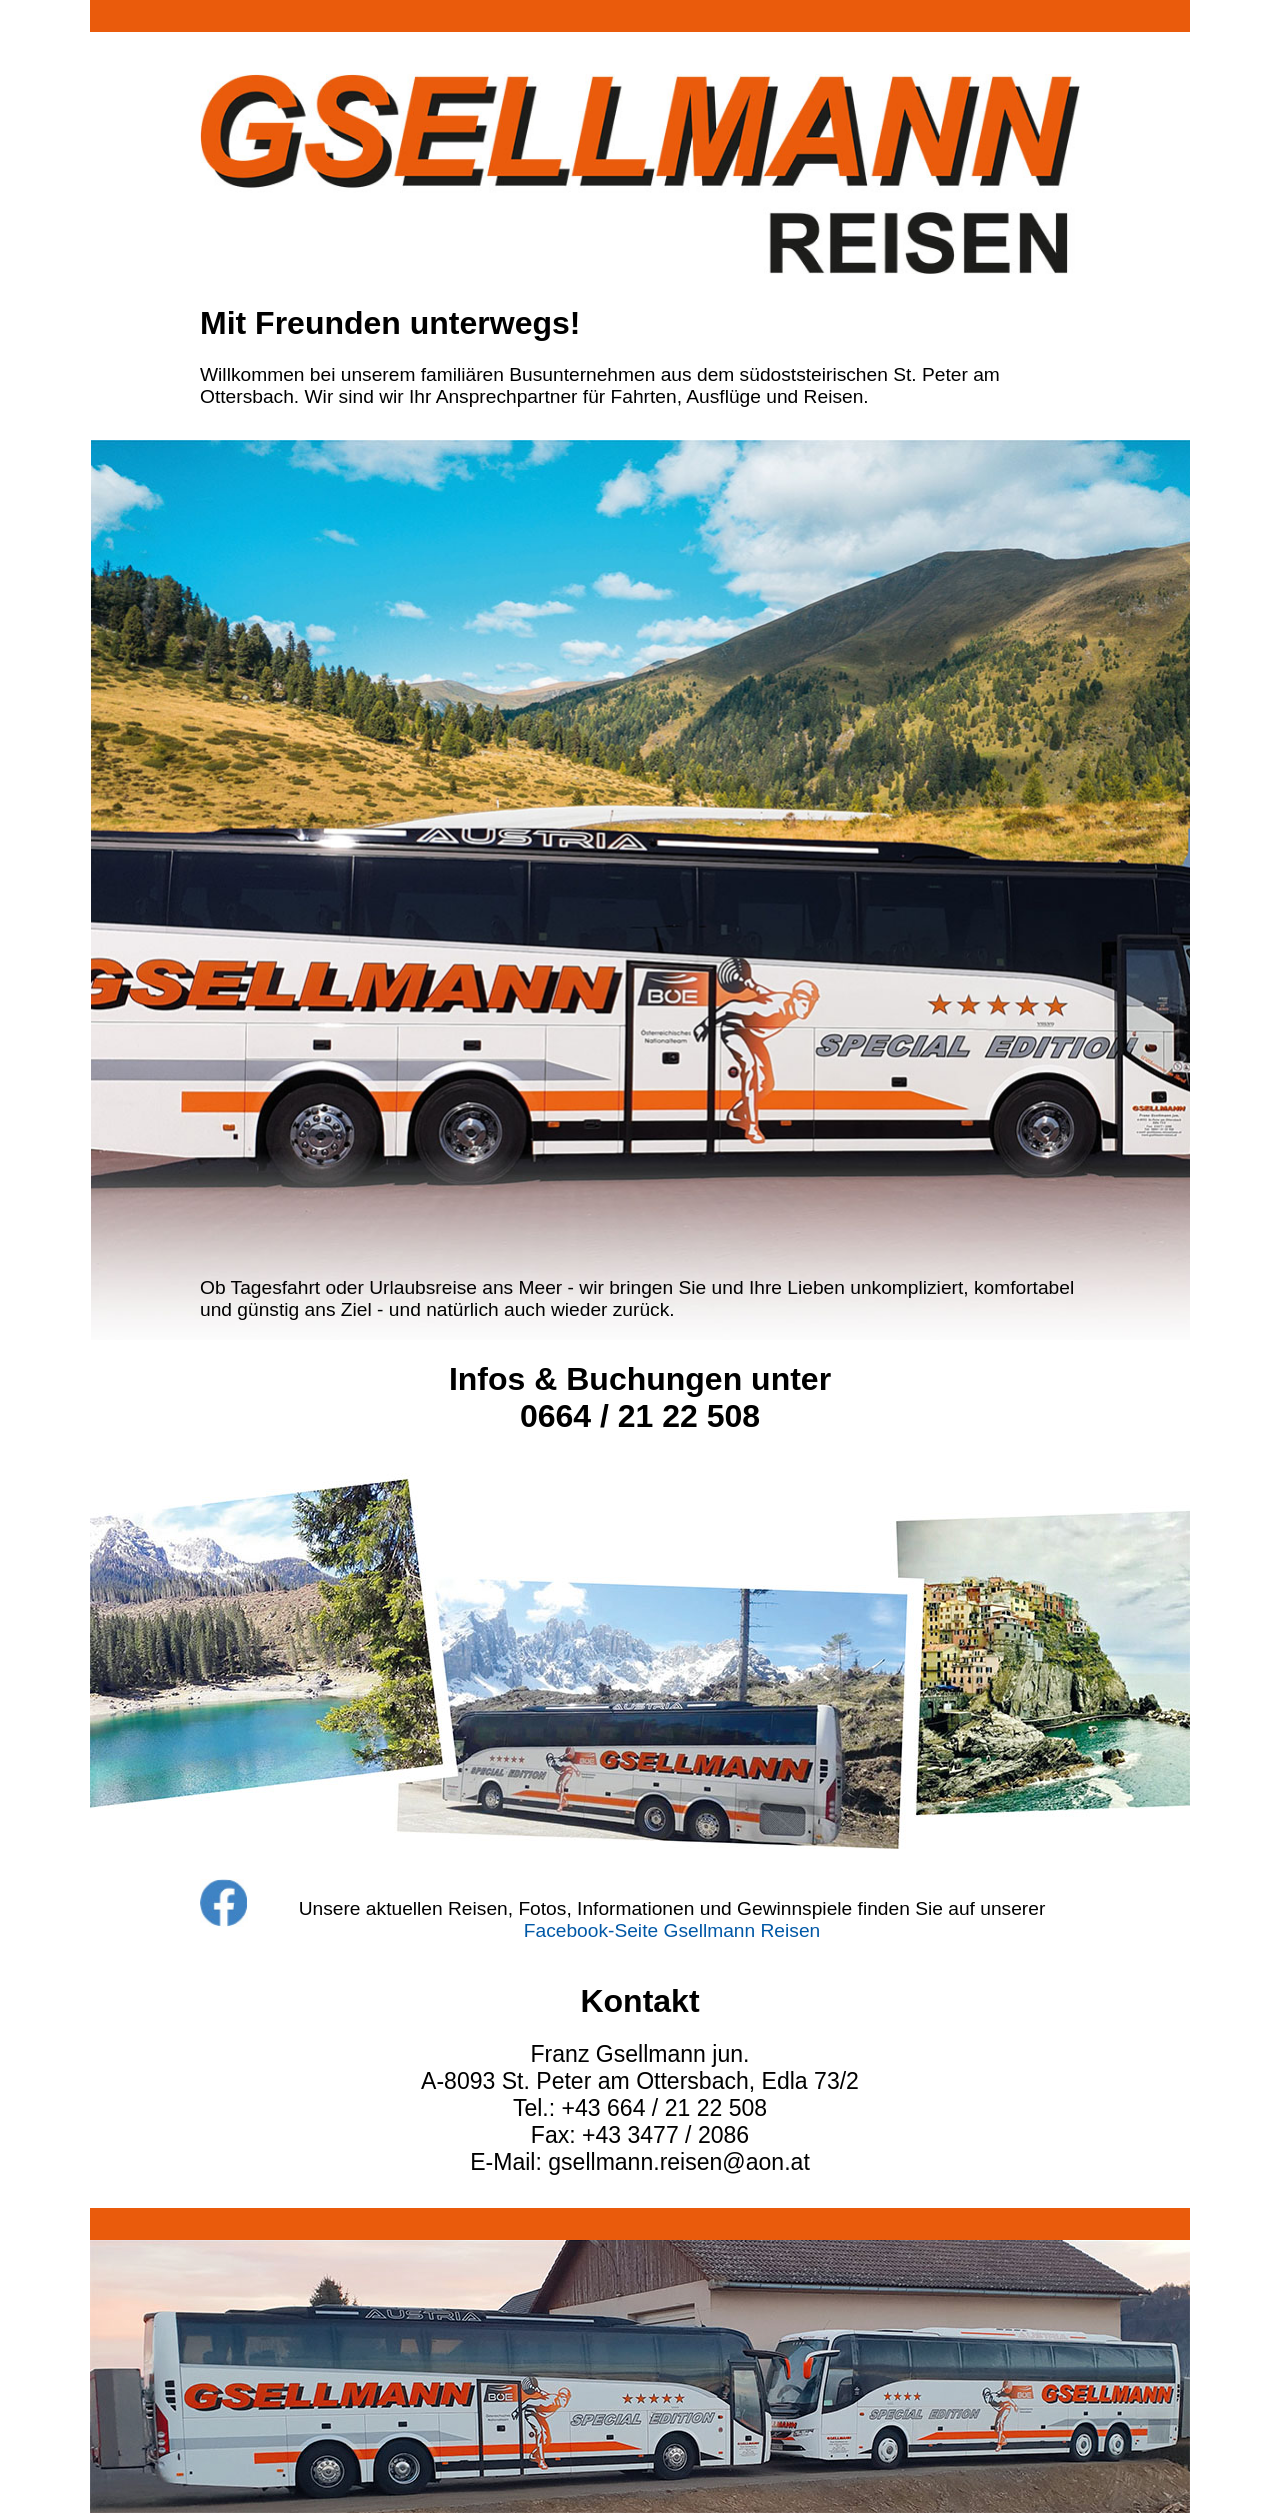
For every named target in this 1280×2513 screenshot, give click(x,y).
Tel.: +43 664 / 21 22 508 (640, 2108)
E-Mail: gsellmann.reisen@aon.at (640, 2162)
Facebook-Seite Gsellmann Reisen (672, 1930)
